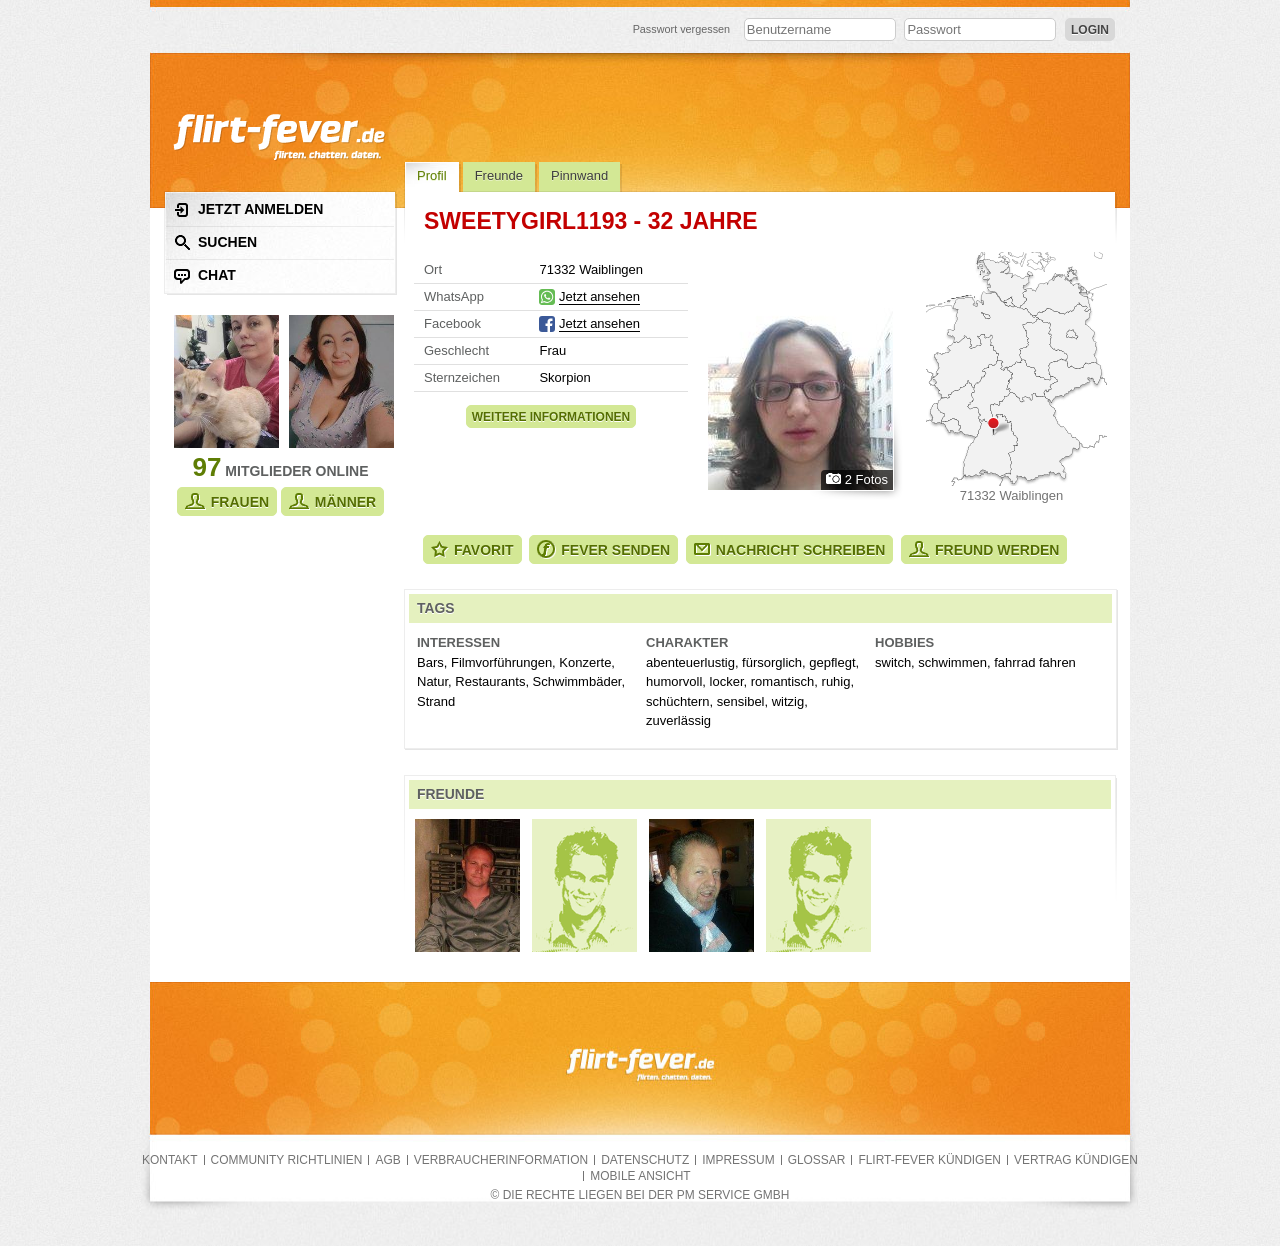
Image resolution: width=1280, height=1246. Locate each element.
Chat (205, 275)
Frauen (227, 501)
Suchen (215, 242)
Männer (332, 501)
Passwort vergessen (682, 29)
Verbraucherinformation (501, 1160)
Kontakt (170, 1160)
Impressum (738, 1160)
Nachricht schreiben (790, 550)
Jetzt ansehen (599, 296)
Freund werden (984, 549)
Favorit (472, 549)
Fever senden (603, 549)
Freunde (499, 175)
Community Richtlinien (287, 1160)
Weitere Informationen (551, 417)
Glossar (817, 1160)
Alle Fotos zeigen (800, 371)
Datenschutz (645, 1160)
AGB (387, 1160)
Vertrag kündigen (1076, 1160)
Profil (432, 175)
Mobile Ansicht (640, 1176)
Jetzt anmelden (248, 209)
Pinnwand (579, 175)
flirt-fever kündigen (929, 1160)
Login (1090, 30)
